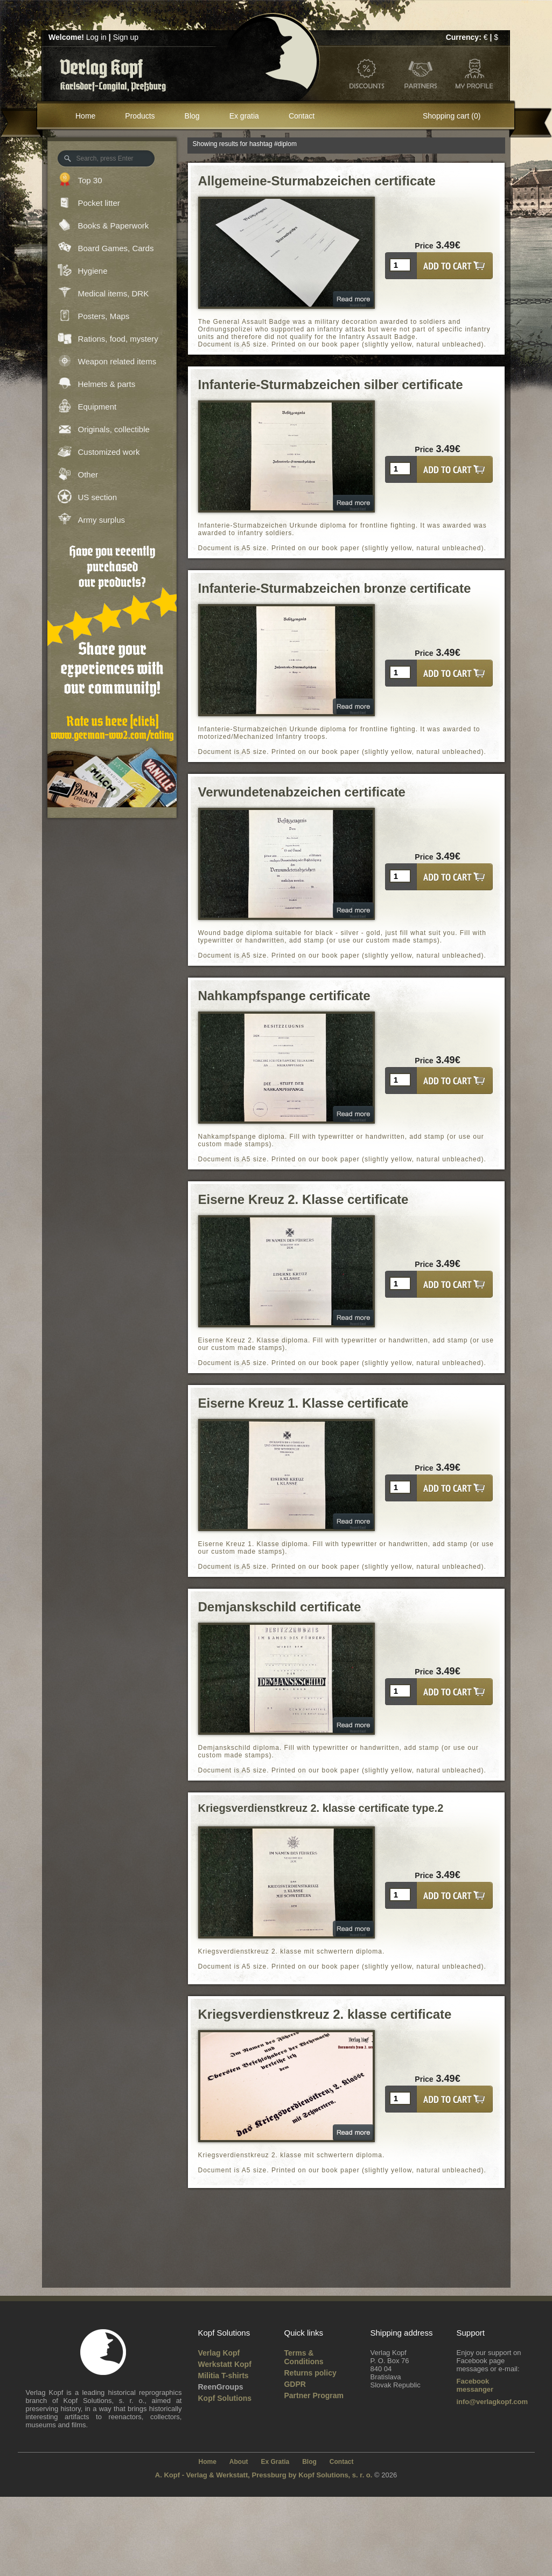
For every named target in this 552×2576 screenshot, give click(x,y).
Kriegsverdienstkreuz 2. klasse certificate (325, 2014)
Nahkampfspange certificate (284, 995)
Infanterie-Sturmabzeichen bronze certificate (334, 588)
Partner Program (313, 2395)
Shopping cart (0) (451, 116)
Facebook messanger (474, 2385)
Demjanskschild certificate (279, 1606)
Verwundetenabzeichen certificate (302, 792)
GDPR (294, 2384)
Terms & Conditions (303, 2357)
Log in (96, 37)
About (238, 2462)
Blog (192, 116)
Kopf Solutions (224, 2398)
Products (140, 116)
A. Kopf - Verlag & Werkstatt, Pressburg (221, 2475)
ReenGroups (220, 2387)
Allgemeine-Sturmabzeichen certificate (317, 181)
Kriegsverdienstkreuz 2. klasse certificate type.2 (321, 1808)
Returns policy (310, 2373)
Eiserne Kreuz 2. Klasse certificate (303, 1199)
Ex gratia (244, 116)
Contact (302, 116)
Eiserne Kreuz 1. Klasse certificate (303, 1403)
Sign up (125, 37)
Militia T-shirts (223, 2375)
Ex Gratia (275, 2462)
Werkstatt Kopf (224, 2364)
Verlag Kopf (219, 2353)
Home (85, 116)
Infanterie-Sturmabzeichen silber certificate (330, 384)
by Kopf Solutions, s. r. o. (331, 2475)
